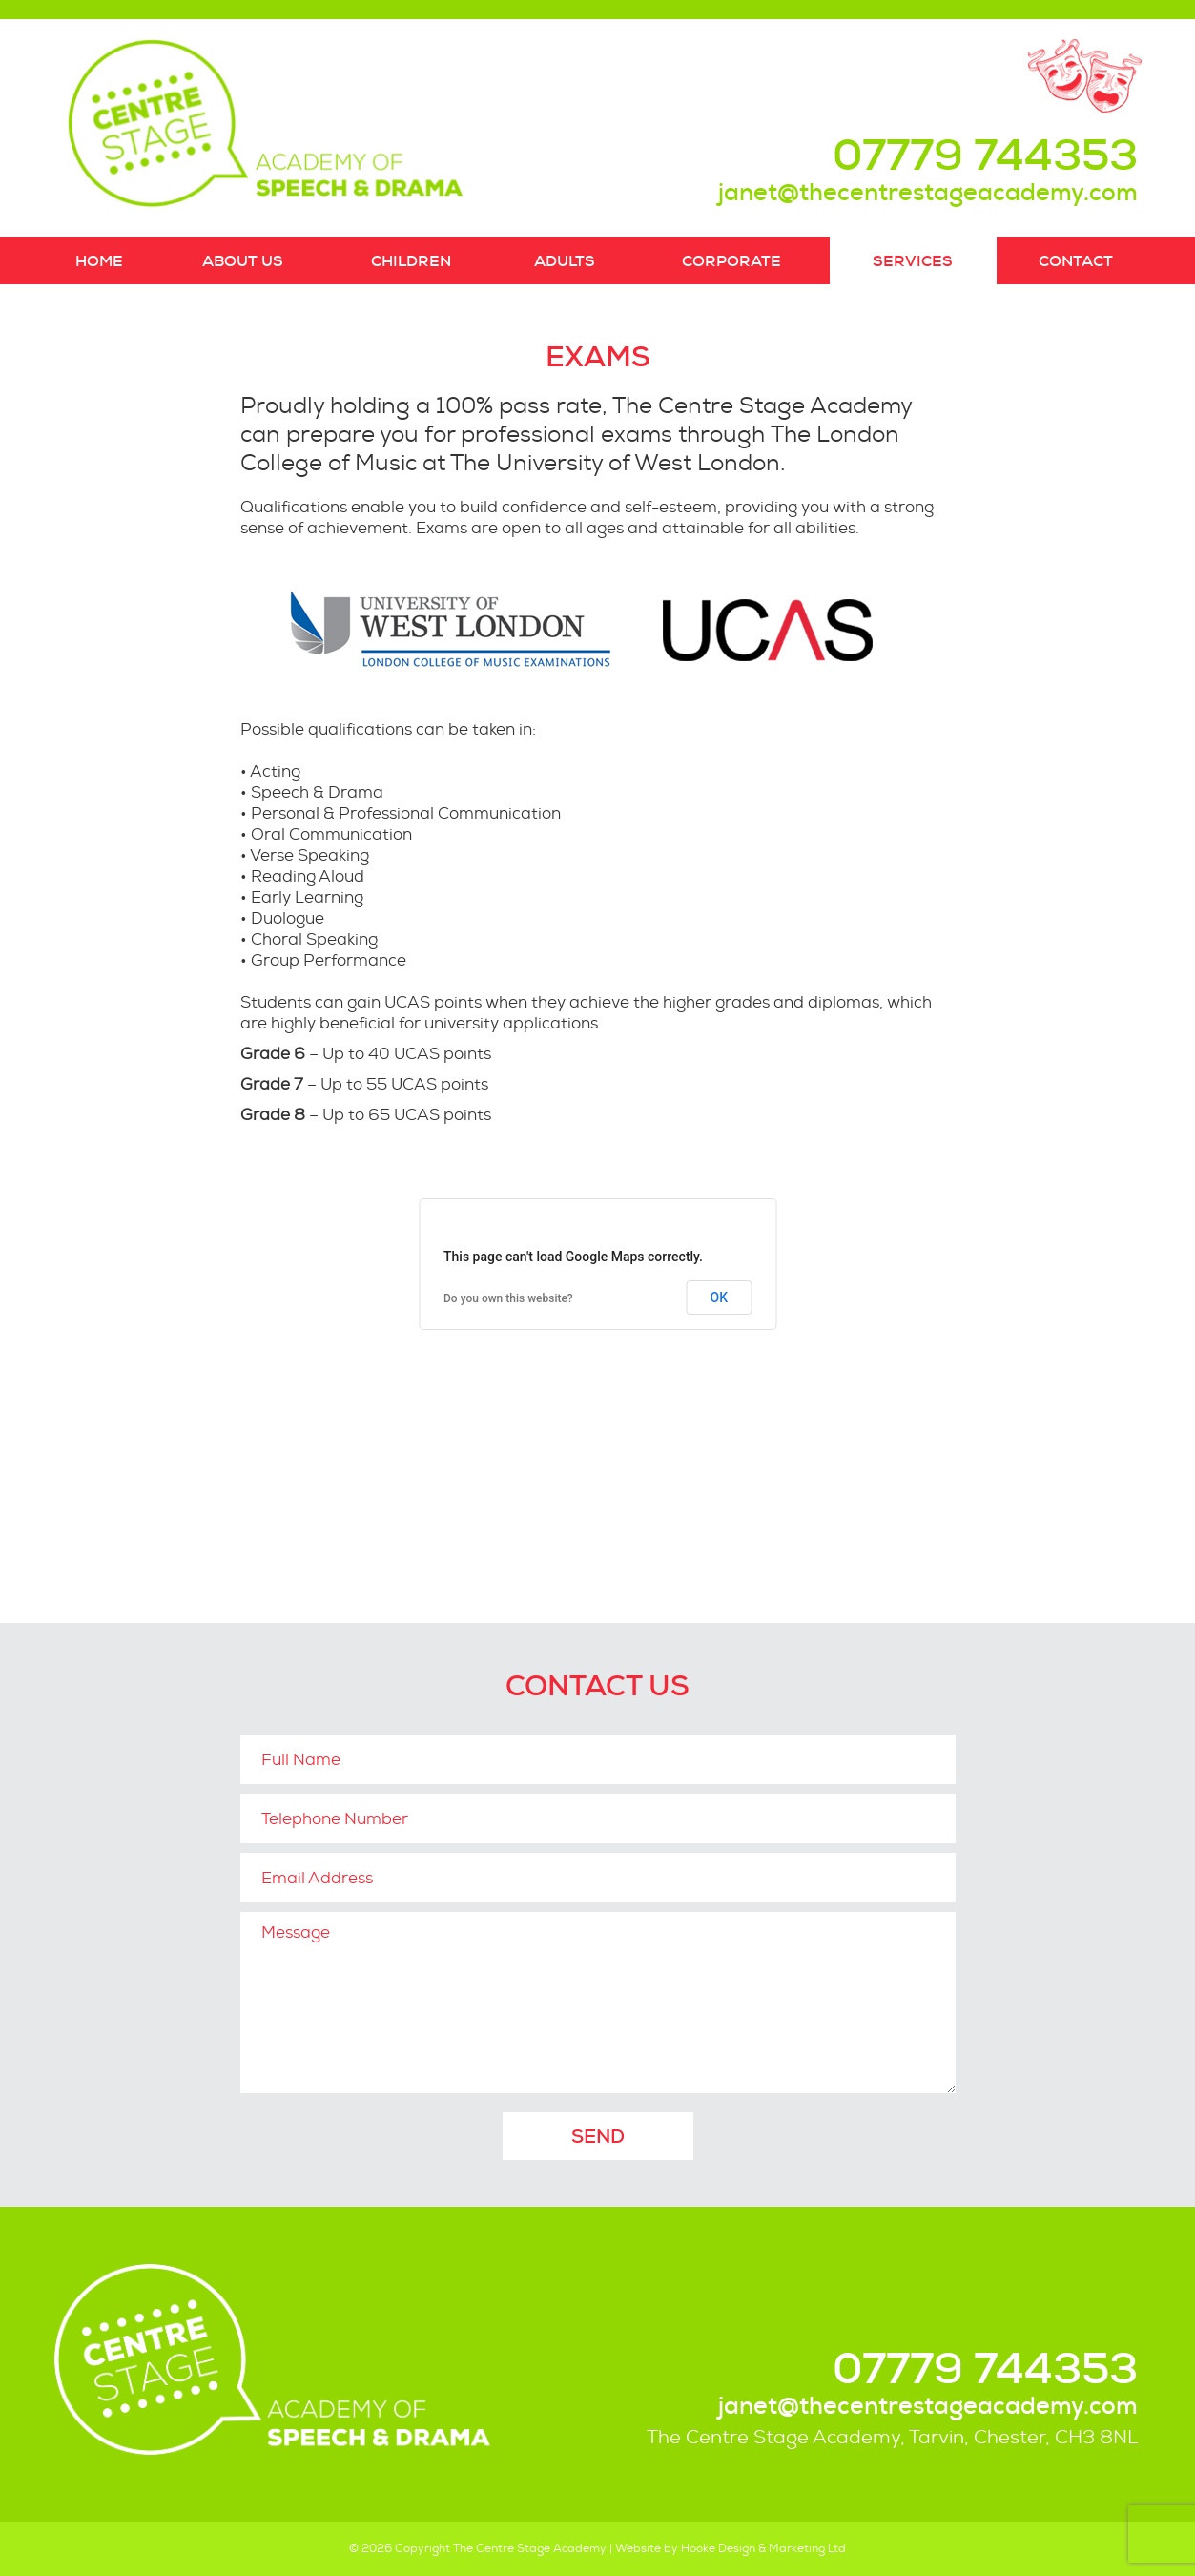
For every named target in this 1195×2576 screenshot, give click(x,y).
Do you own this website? (508, 1298)
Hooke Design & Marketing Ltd (763, 2548)
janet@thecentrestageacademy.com (928, 192)
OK (720, 1297)
